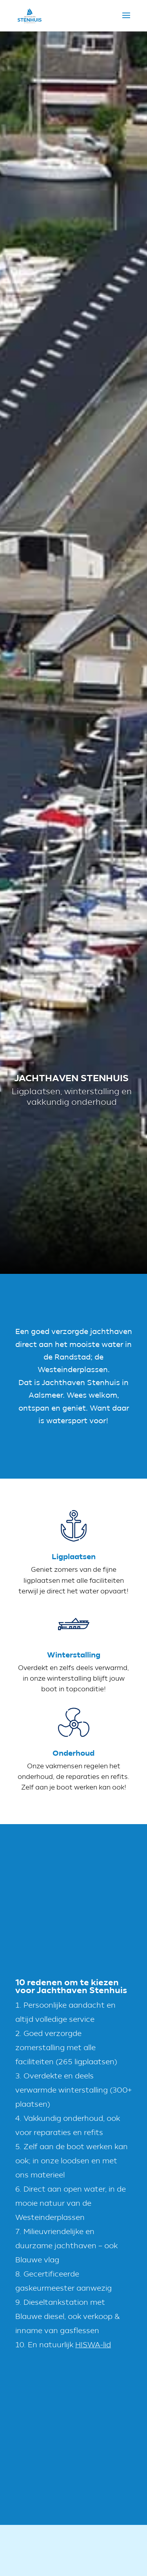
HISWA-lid (93, 2345)
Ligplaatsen (74, 1564)
